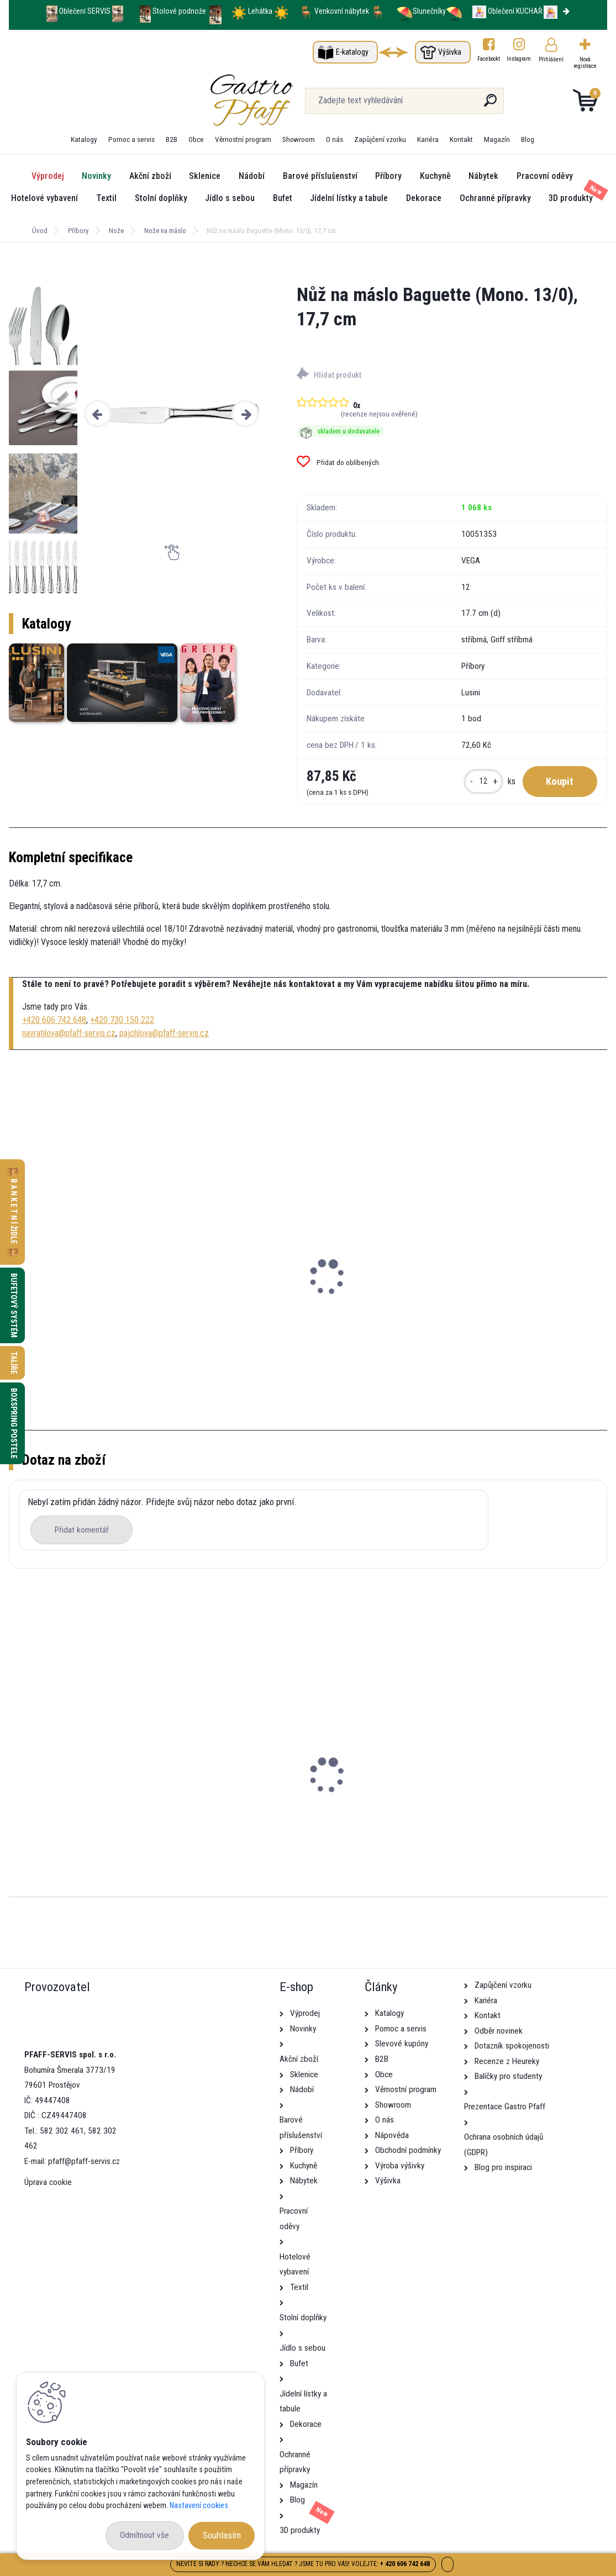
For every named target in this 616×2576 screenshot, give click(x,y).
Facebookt (488, 59)
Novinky (96, 176)
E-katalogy (352, 51)
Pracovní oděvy (545, 176)
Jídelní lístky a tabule (349, 198)
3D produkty (571, 198)
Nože (116, 230)
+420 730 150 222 (122, 1020)
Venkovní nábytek (341, 11)
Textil (106, 198)
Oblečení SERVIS (84, 11)
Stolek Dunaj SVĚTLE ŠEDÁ (64, 1813)
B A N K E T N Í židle (13, 1212)
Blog (527, 139)
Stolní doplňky (161, 198)
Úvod (40, 230)
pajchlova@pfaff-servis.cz (164, 1033)
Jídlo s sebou (230, 198)
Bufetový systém (13, 1305)
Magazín (497, 139)
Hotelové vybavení (44, 198)
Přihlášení (551, 59)
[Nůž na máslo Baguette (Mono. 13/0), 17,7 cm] (171, 413)
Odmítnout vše (144, 2535)
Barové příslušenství (320, 176)
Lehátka (261, 11)
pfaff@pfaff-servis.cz (84, 2161)
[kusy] (483, 781)
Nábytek (483, 176)
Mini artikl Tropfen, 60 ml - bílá (277, 1292)
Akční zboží (150, 176)
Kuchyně (435, 176)
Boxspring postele (13, 1423)
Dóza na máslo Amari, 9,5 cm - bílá (82, 1292)
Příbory (388, 176)
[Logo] (76, 100)
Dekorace (423, 198)
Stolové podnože (180, 11)
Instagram (519, 59)
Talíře (13, 1363)
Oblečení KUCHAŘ (514, 11)
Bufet (282, 198)
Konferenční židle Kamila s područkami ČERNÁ (505, 1813)
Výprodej (47, 176)
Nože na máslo (165, 230)
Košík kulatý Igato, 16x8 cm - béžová (490, 1292)
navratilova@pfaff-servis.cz (68, 1033)
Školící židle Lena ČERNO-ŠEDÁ (275, 1813)
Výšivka (449, 51)
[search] (390, 104)
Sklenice (204, 176)
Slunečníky (421, 11)
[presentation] (98, 413)
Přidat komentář (82, 1530)
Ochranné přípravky (495, 198)
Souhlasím (222, 2535)
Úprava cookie (48, 2182)
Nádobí (252, 176)
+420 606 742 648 (54, 1020)
